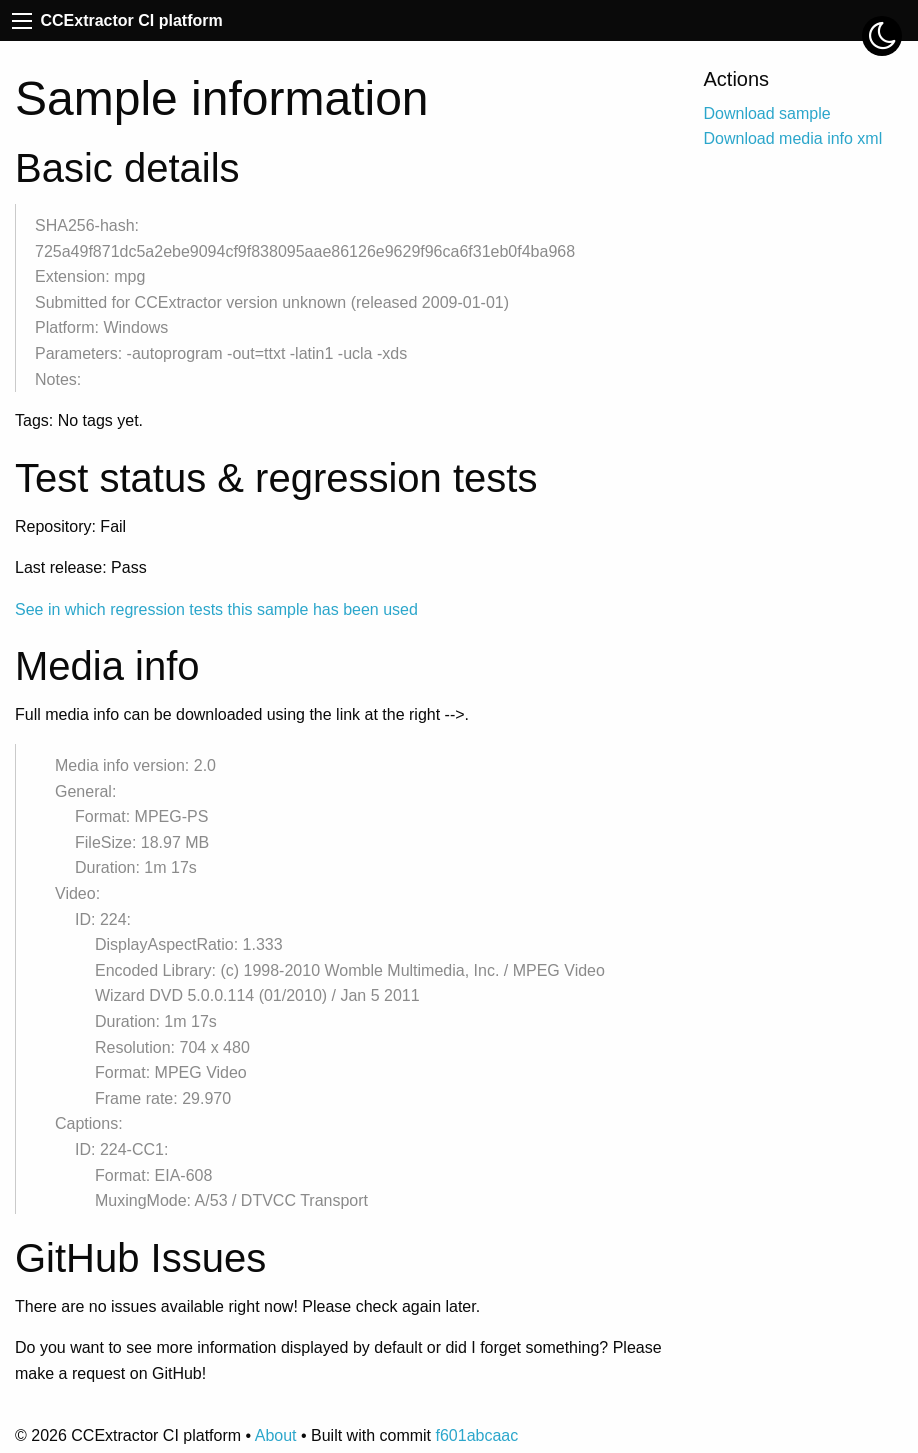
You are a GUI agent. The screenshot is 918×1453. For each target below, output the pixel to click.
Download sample (767, 113)
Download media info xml (793, 138)
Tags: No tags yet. (79, 420)
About (276, 1435)
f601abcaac (476, 1435)
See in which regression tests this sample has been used (216, 609)
